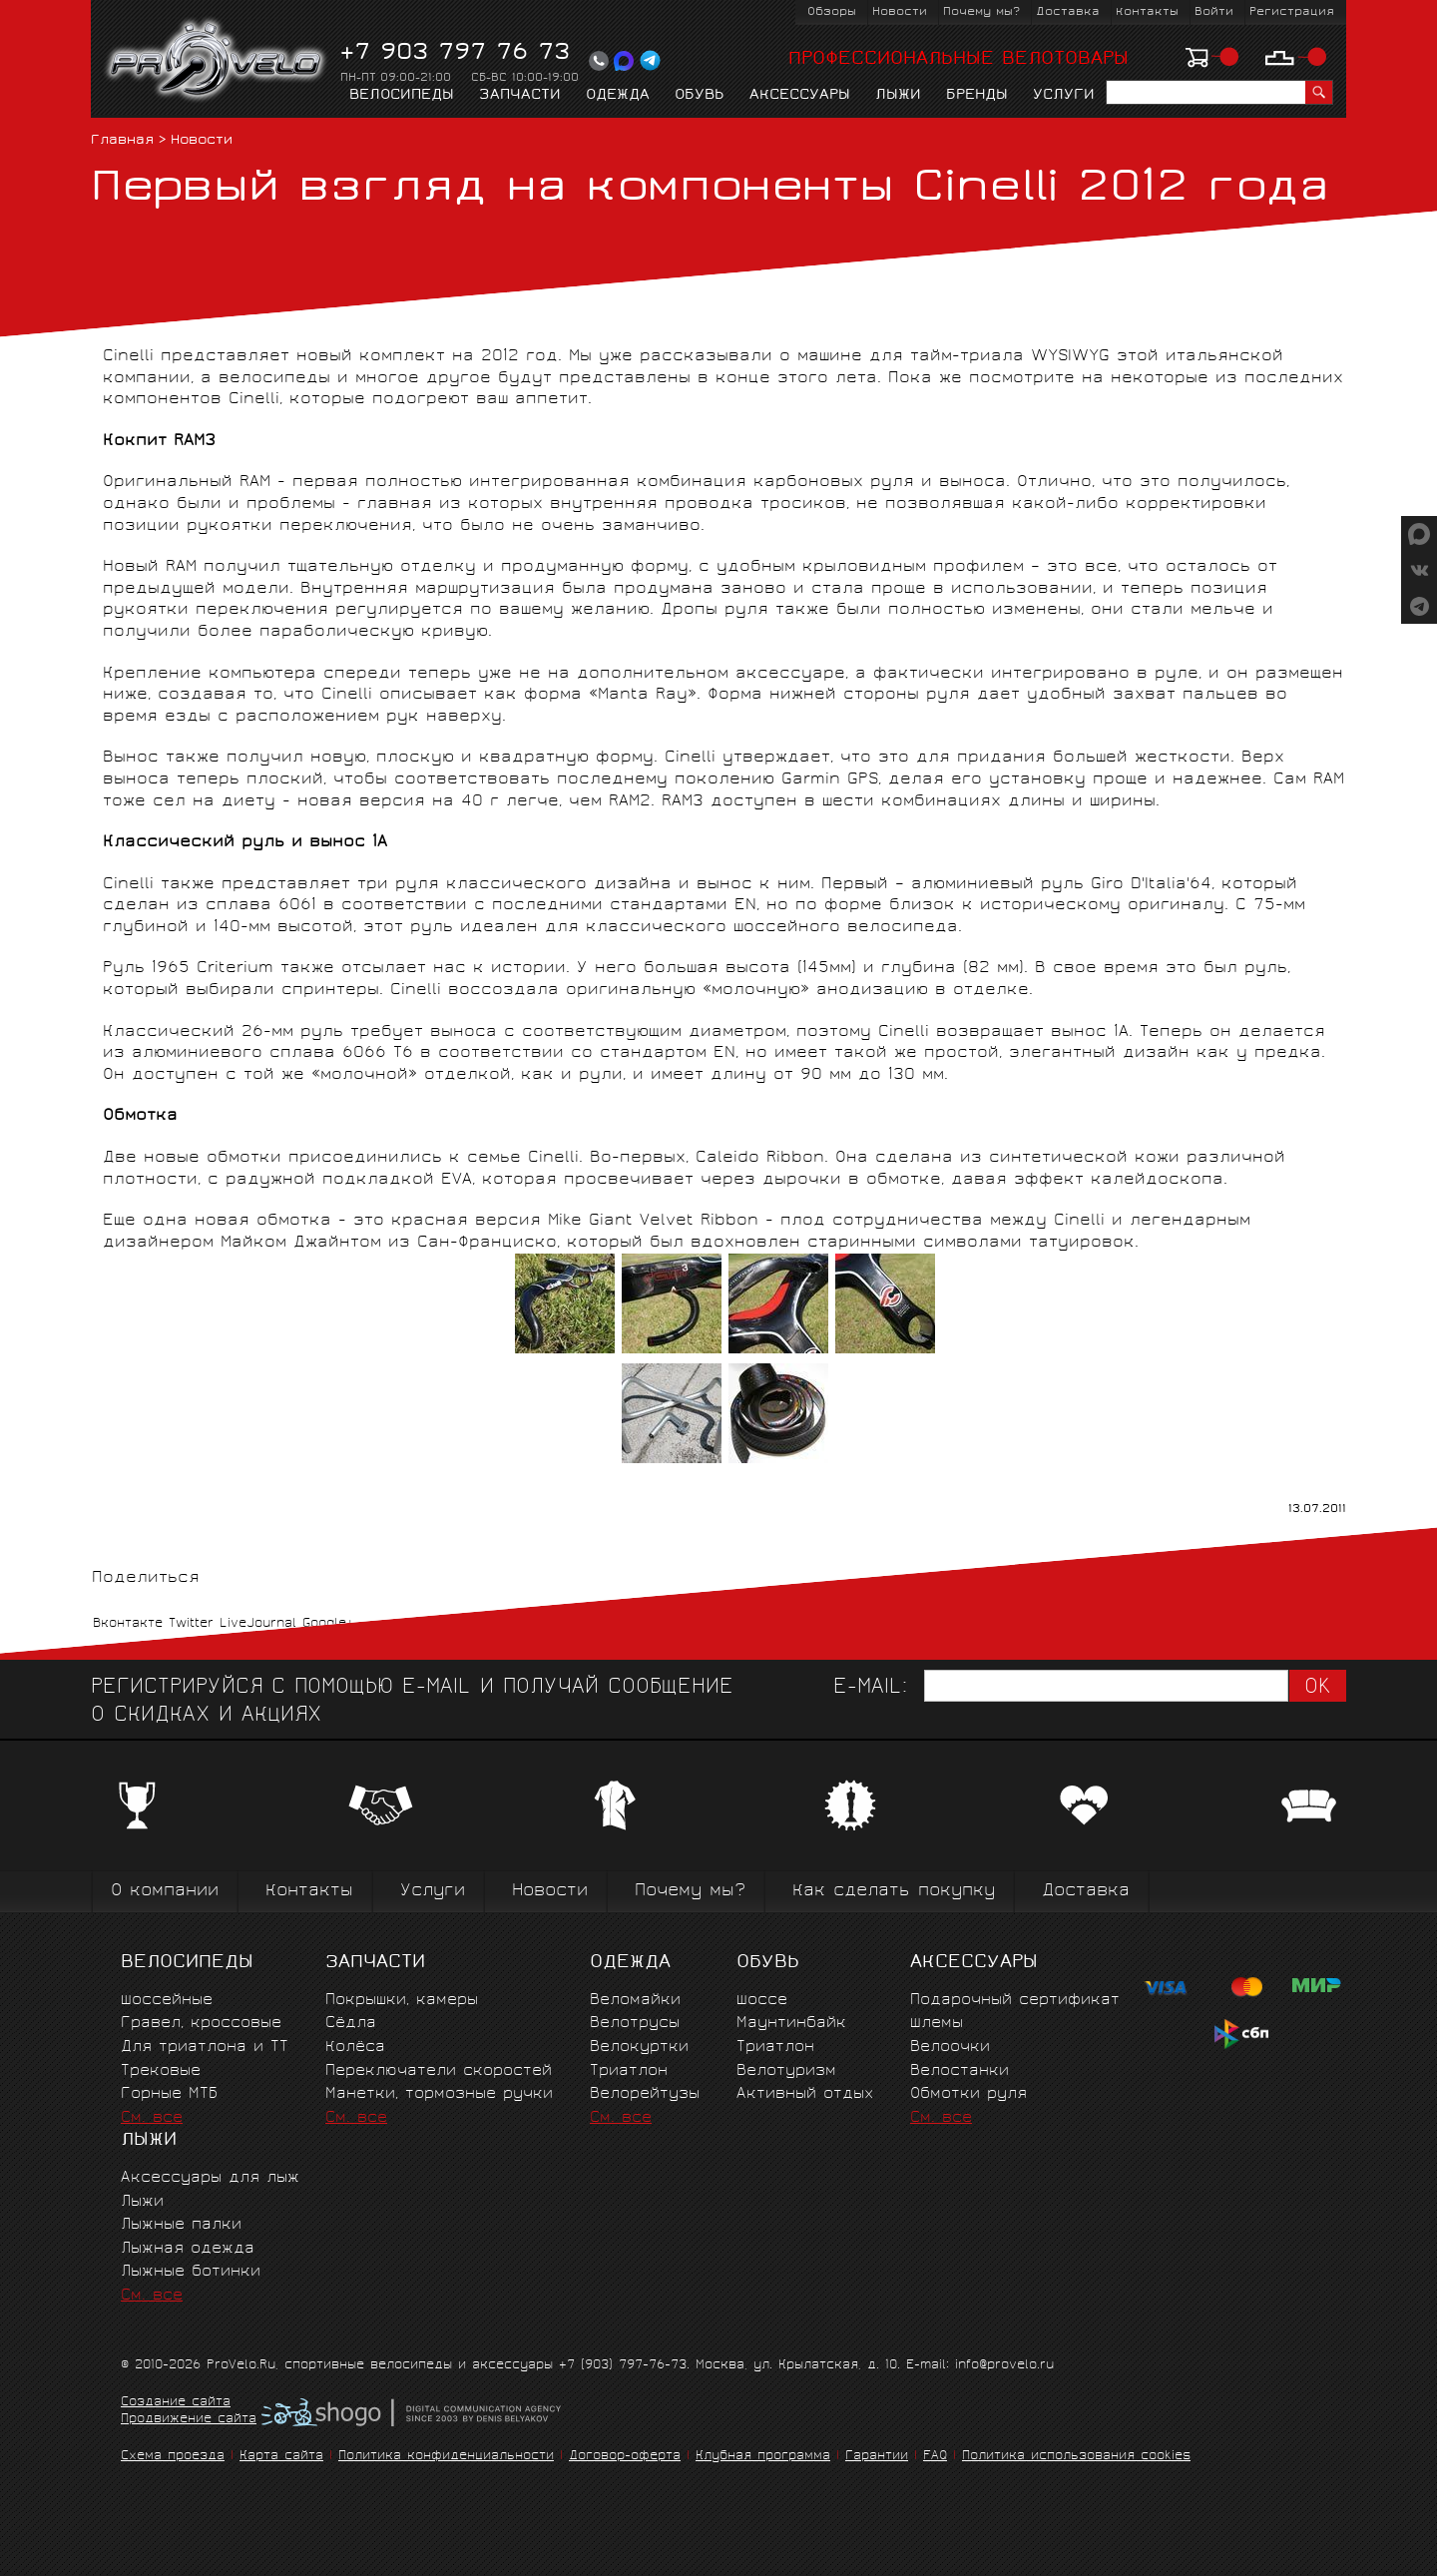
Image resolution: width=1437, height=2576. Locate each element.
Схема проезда (173, 2456)
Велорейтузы (645, 2094)
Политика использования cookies (1076, 2456)
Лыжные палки (181, 2225)
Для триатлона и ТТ (204, 2047)
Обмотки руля (968, 2094)
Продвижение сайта (188, 2420)
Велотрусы (635, 2023)
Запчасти (520, 96)
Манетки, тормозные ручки (439, 2094)
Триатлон (629, 2071)
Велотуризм (786, 2071)
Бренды (977, 96)
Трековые (161, 2071)
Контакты (1147, 12)
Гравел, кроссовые (201, 2023)
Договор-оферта (625, 2456)
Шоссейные (167, 2000)
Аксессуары (799, 96)
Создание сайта (176, 2403)
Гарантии (876, 2456)
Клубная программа (763, 2456)
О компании (165, 1891)
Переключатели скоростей (438, 2071)
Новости (899, 12)
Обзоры (831, 12)
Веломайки (635, 2000)
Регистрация (1291, 12)
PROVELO (217, 61)
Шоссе (761, 2000)
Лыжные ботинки (190, 2272)
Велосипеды (401, 96)
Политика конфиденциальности (446, 2456)
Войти (1214, 12)
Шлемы (936, 2023)
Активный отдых (804, 2094)
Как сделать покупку (893, 1891)
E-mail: (870, 1688)
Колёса (355, 2047)
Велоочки (950, 2047)
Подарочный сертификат (1015, 2000)
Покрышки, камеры (401, 2000)
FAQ (935, 2456)
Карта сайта (281, 2456)
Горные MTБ (169, 2094)
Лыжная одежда (187, 2249)
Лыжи (898, 96)
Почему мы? (981, 12)
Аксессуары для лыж (210, 2178)
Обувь (699, 96)
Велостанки (959, 2071)
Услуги (1064, 96)
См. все (152, 2118)
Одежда (618, 96)
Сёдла (350, 2023)
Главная (122, 141)
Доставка (1068, 12)
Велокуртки (639, 2047)
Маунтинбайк (791, 2023)
